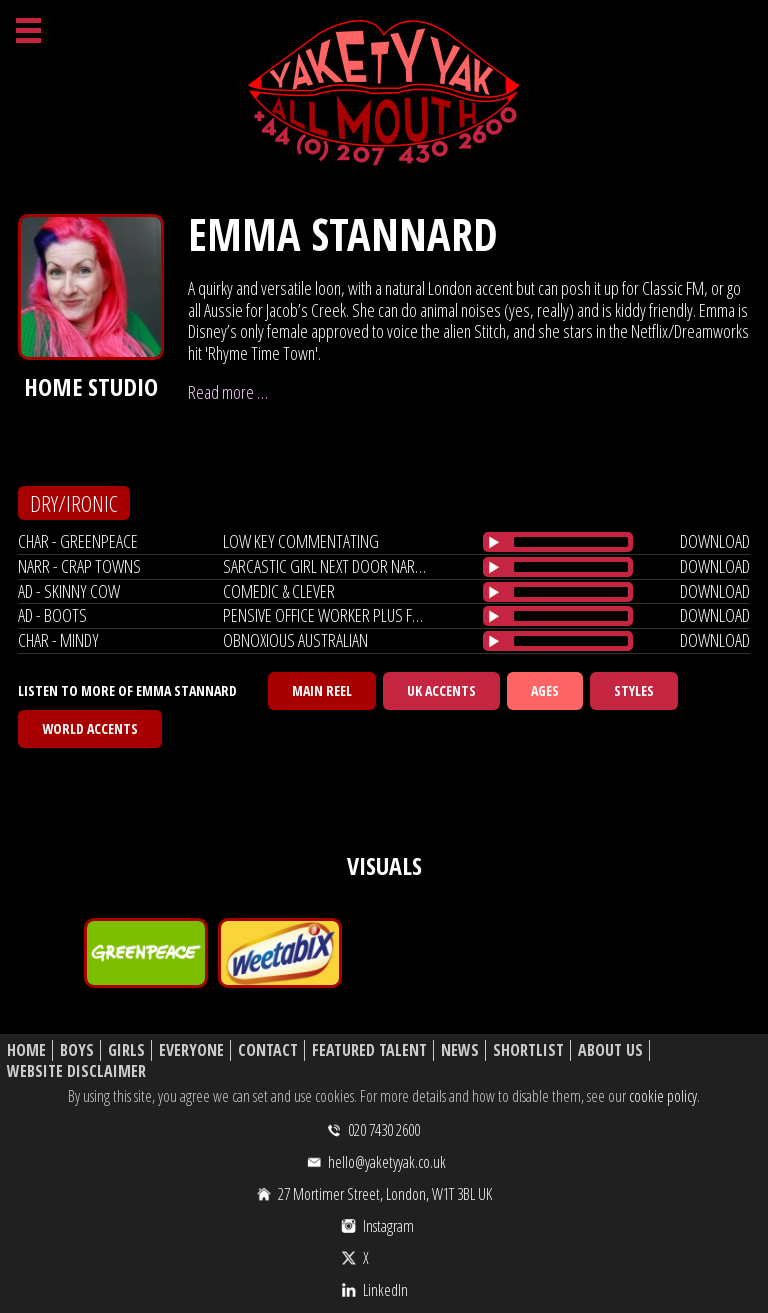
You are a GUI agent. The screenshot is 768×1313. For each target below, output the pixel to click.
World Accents (90, 728)
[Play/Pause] (494, 542)
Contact (268, 1050)
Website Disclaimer (76, 1071)
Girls (126, 1050)
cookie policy (663, 1096)
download (715, 541)
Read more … (228, 392)
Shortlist (528, 1050)
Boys (77, 1050)
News (460, 1050)
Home (26, 1050)
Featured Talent (369, 1050)
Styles (634, 690)
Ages (545, 690)
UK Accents (441, 690)
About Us (610, 1050)
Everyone (191, 1050)
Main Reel (322, 690)
